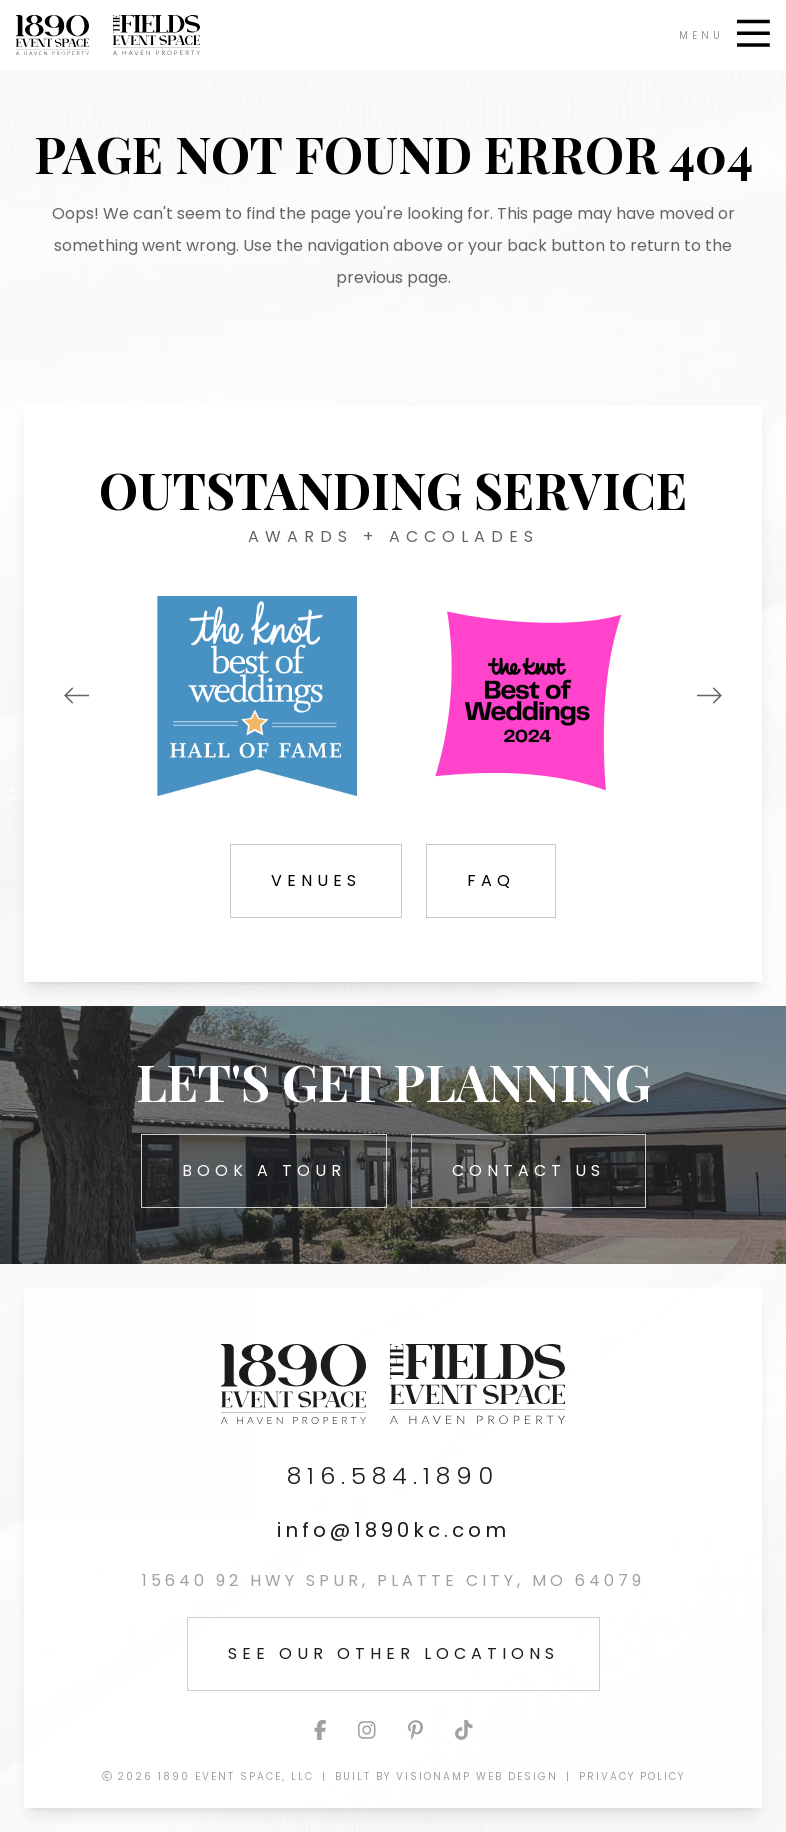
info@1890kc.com (393, 1530)
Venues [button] (316, 880)
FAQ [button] (491, 880)
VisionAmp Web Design (477, 1776)
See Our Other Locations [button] (393, 1653)
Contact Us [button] (528, 1170)
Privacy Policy (632, 1776)
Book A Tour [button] (264, 1170)
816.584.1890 (393, 1476)
